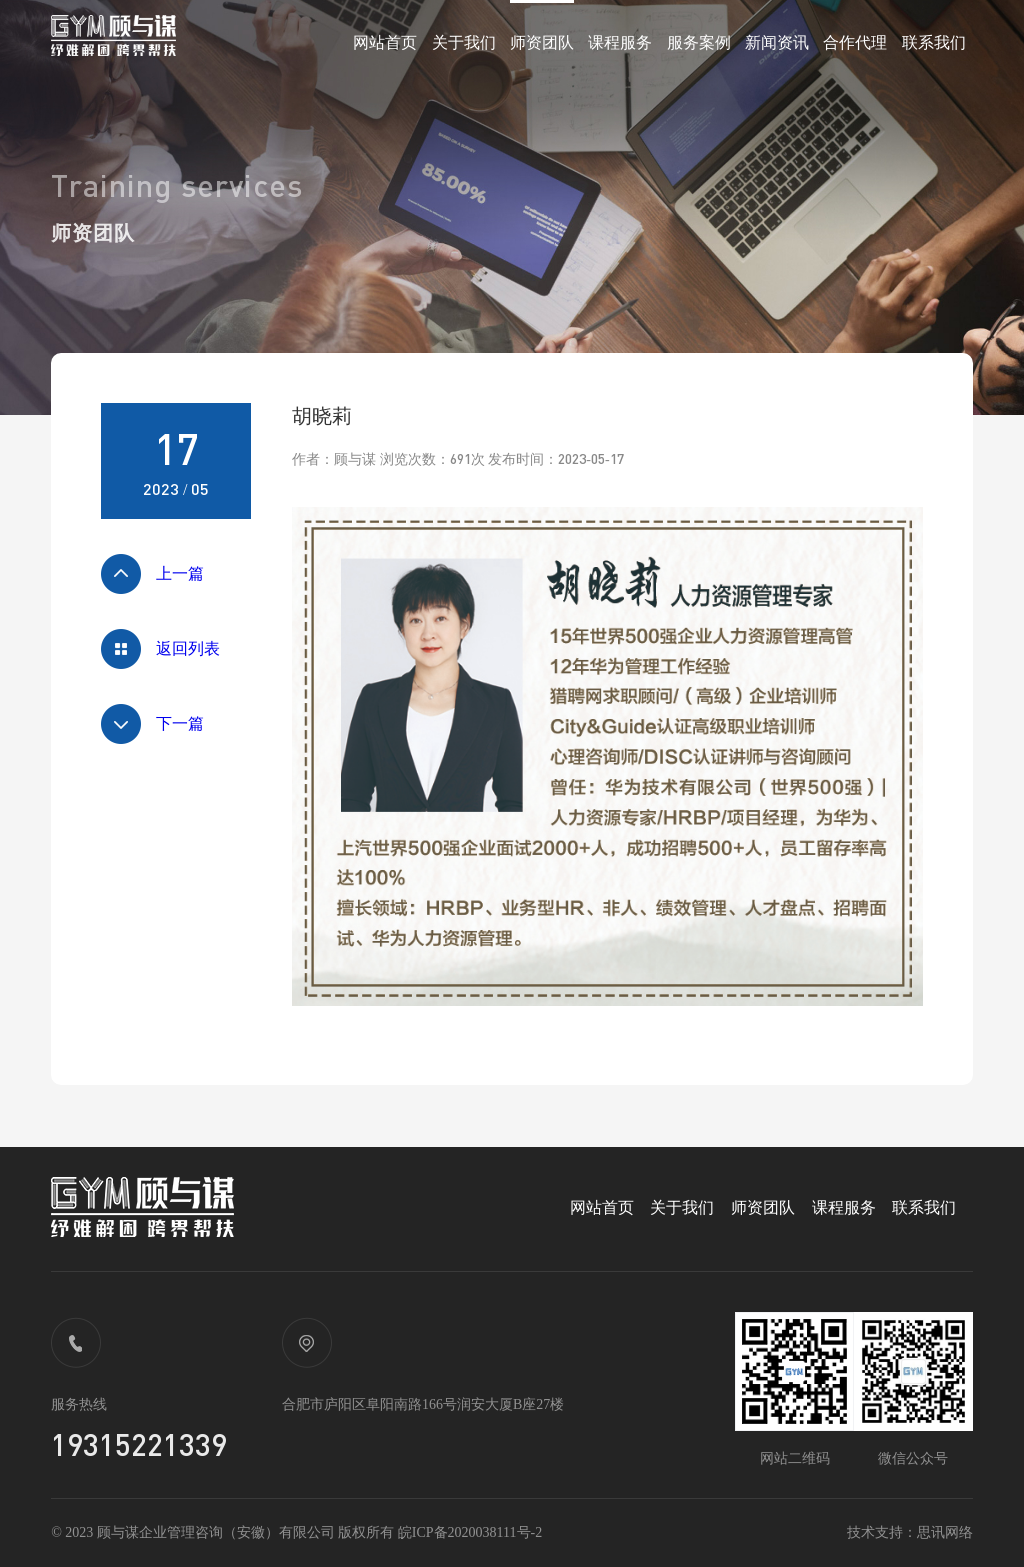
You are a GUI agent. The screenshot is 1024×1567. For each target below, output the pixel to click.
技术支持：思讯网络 (910, 1532)
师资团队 (542, 42)
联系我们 (934, 42)
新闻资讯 (777, 42)
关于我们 (464, 42)
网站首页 (385, 42)
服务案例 (699, 42)
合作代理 (855, 42)
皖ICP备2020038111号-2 (470, 1532)
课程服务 (620, 42)
